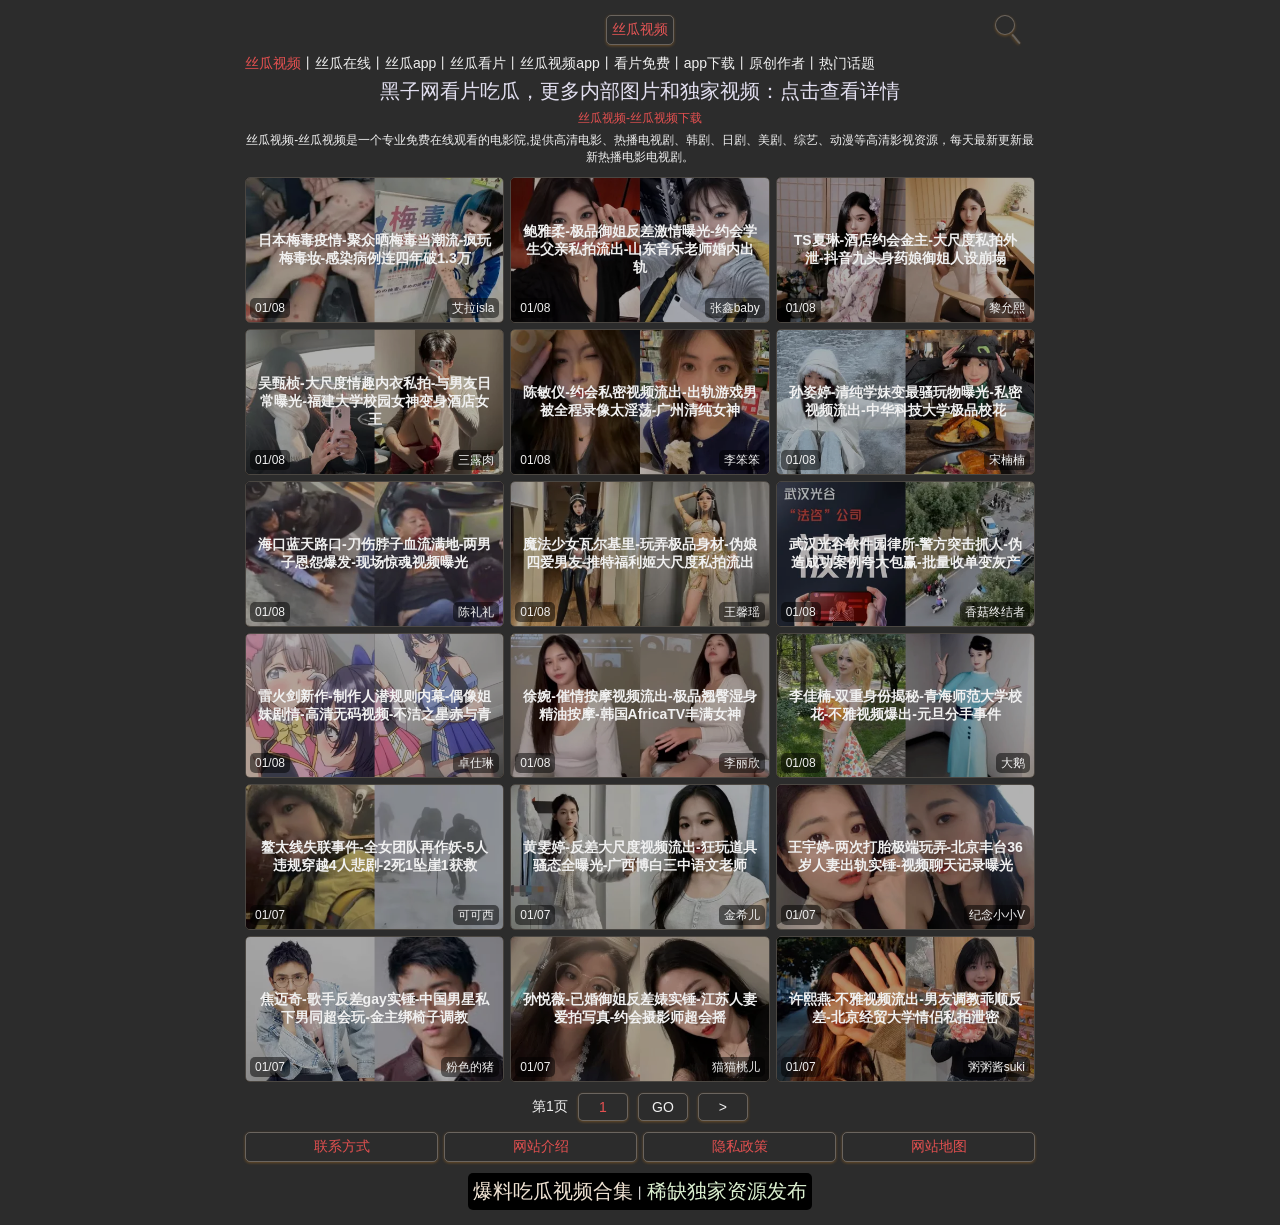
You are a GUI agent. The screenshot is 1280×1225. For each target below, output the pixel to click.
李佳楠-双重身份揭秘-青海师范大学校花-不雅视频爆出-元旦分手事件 (905, 705)
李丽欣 (742, 763)
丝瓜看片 (478, 63)
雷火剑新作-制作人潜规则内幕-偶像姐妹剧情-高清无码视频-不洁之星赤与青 (374, 705)
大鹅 (1013, 763)
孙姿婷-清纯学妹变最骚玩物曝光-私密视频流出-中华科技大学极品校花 (905, 401)
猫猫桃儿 (736, 1067)
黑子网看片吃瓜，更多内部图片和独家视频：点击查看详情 (640, 91)
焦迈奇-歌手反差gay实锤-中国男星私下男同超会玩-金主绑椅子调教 (374, 1008)
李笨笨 (742, 460)
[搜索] (1005, 25)
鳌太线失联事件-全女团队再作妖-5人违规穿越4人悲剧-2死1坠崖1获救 (374, 856)
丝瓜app (410, 63)
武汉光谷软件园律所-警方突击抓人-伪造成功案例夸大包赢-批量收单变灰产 (905, 553)
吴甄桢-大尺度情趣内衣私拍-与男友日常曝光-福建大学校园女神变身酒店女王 (374, 401)
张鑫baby (735, 308)
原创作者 (777, 63)
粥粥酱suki (996, 1067)
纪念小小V (997, 915)
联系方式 (342, 1146)
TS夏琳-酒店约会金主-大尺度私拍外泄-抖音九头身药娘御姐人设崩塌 (905, 249)
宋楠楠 (1007, 460)
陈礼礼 (476, 612)
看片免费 (642, 63)
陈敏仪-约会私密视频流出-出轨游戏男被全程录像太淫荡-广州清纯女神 (639, 401)
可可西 (476, 915)
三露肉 (476, 460)
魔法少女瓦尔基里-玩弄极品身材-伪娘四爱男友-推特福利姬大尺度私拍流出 (639, 553)
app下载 (709, 63)
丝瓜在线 (343, 63)
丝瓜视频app (559, 63)
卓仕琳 (476, 763)
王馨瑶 (742, 612)
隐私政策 (740, 1146)
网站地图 (939, 1146)
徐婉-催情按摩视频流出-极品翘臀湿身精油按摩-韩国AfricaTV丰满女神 (639, 705)
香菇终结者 (995, 612)
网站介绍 (541, 1146)
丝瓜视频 (273, 63)
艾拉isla (473, 308)
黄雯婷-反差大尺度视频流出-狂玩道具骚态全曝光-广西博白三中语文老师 (639, 856)
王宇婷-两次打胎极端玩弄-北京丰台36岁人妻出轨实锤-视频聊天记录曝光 (905, 856)
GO (663, 1107)
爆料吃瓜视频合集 (553, 1191)
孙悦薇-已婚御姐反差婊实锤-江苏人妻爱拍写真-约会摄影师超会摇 (639, 1008)
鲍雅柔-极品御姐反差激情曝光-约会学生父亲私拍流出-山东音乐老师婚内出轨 (639, 249)
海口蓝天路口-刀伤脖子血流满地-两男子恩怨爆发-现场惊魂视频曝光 (374, 553)
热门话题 (847, 63)
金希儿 (742, 915)
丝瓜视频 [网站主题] (640, 29)
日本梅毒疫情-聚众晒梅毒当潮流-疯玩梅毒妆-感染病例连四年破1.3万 (374, 249)
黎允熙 (1007, 308)
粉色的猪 (470, 1067)
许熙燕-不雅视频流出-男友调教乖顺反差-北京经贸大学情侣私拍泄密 (905, 1008)
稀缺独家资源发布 (727, 1191)
